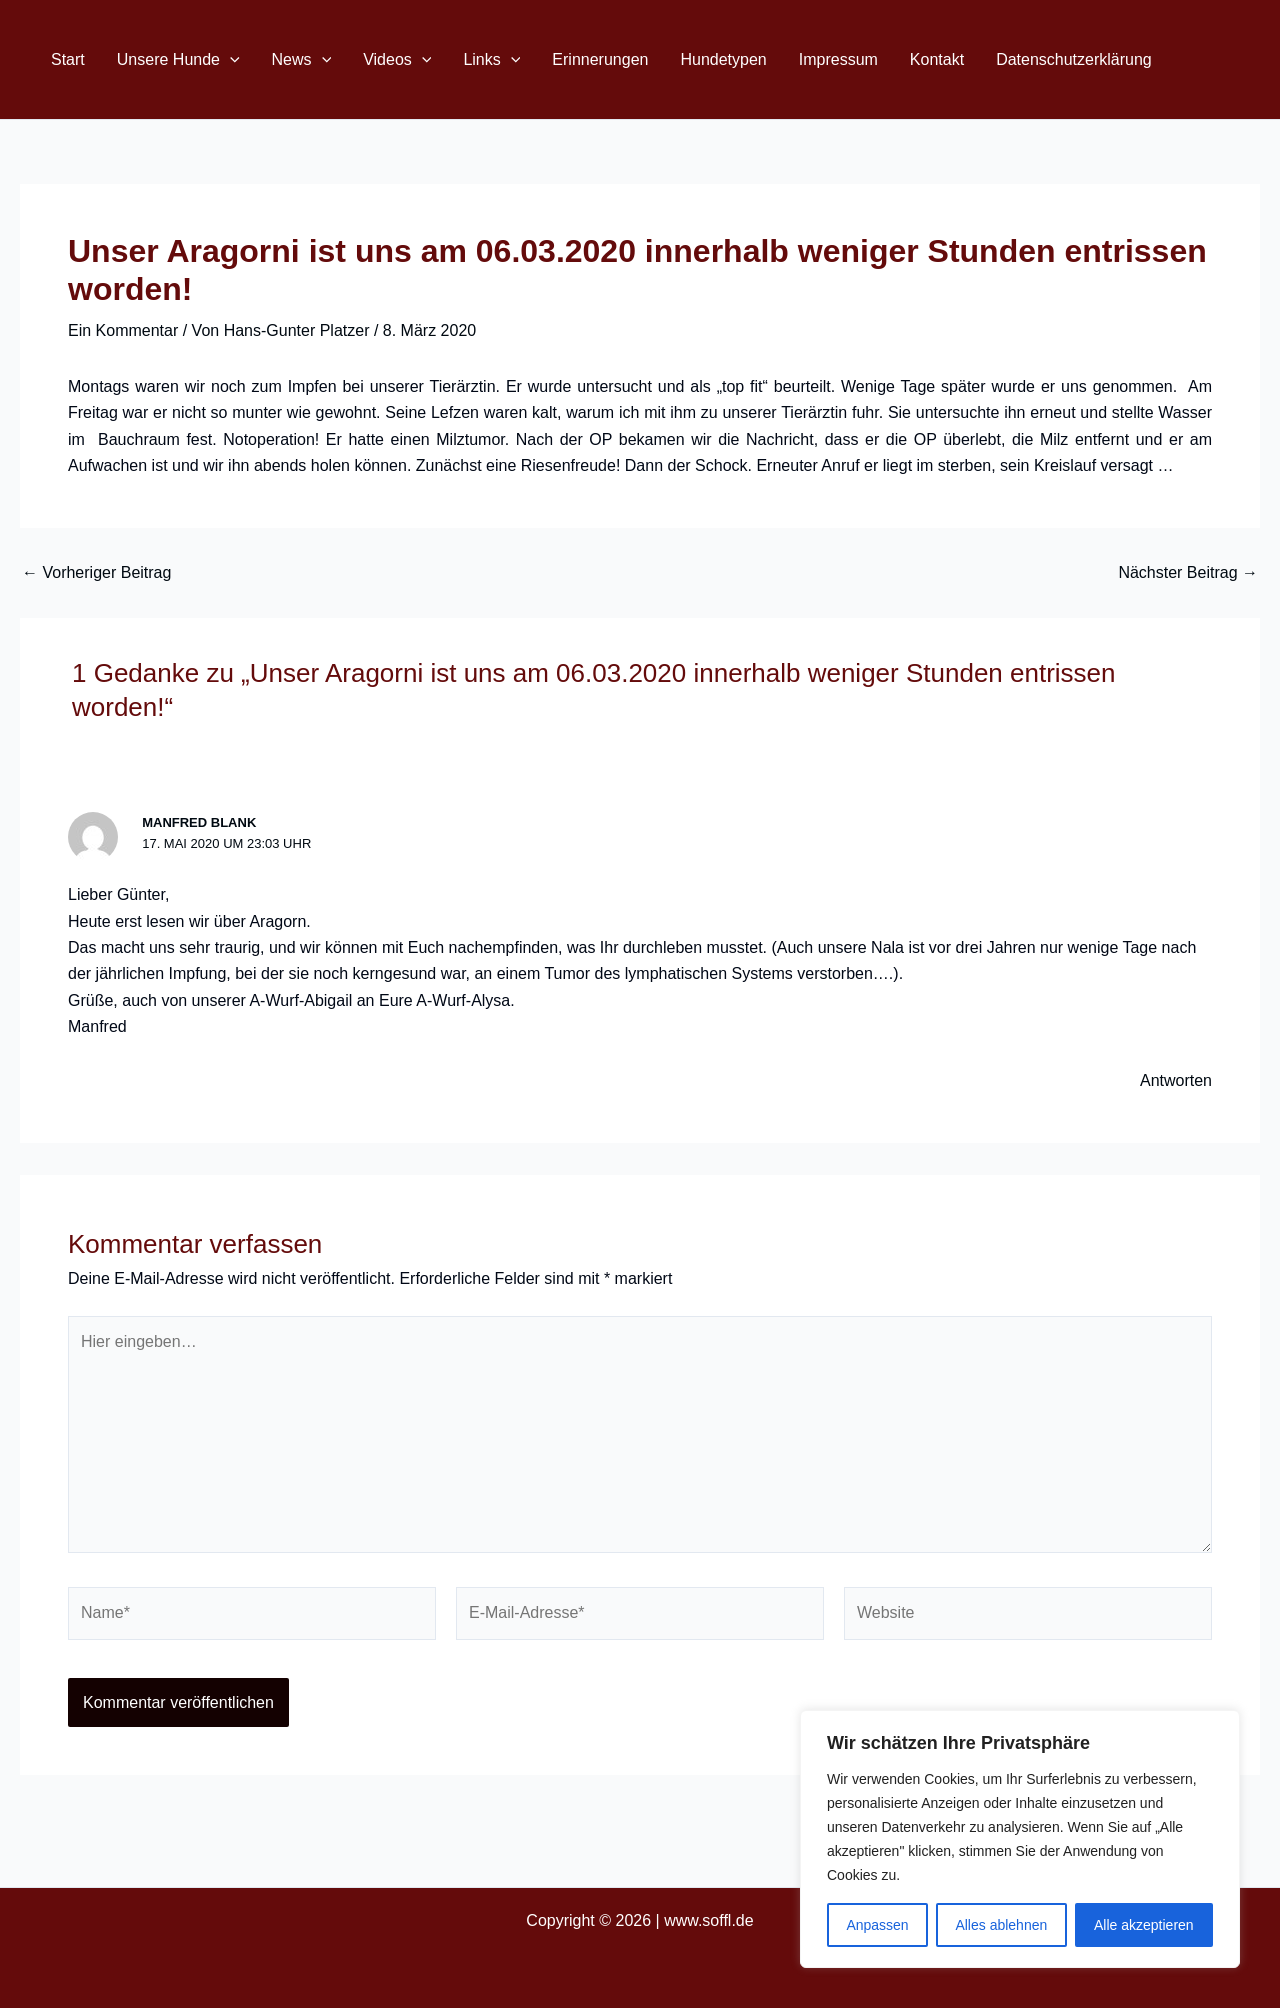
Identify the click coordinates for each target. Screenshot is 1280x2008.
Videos (397, 59)
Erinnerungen (600, 59)
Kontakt (937, 59)
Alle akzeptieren (1144, 1925)
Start (68, 59)
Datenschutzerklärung (1074, 59)
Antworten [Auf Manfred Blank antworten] (1176, 1080)
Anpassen (877, 1925)
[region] (1020, 1839)
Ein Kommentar (123, 330)
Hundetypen (723, 59)
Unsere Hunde (178, 59)
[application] (230, 59)
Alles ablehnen (1001, 1925)
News (302, 59)
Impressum (838, 59)
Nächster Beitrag (1188, 573)
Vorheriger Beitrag (96, 573)
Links (491, 59)
